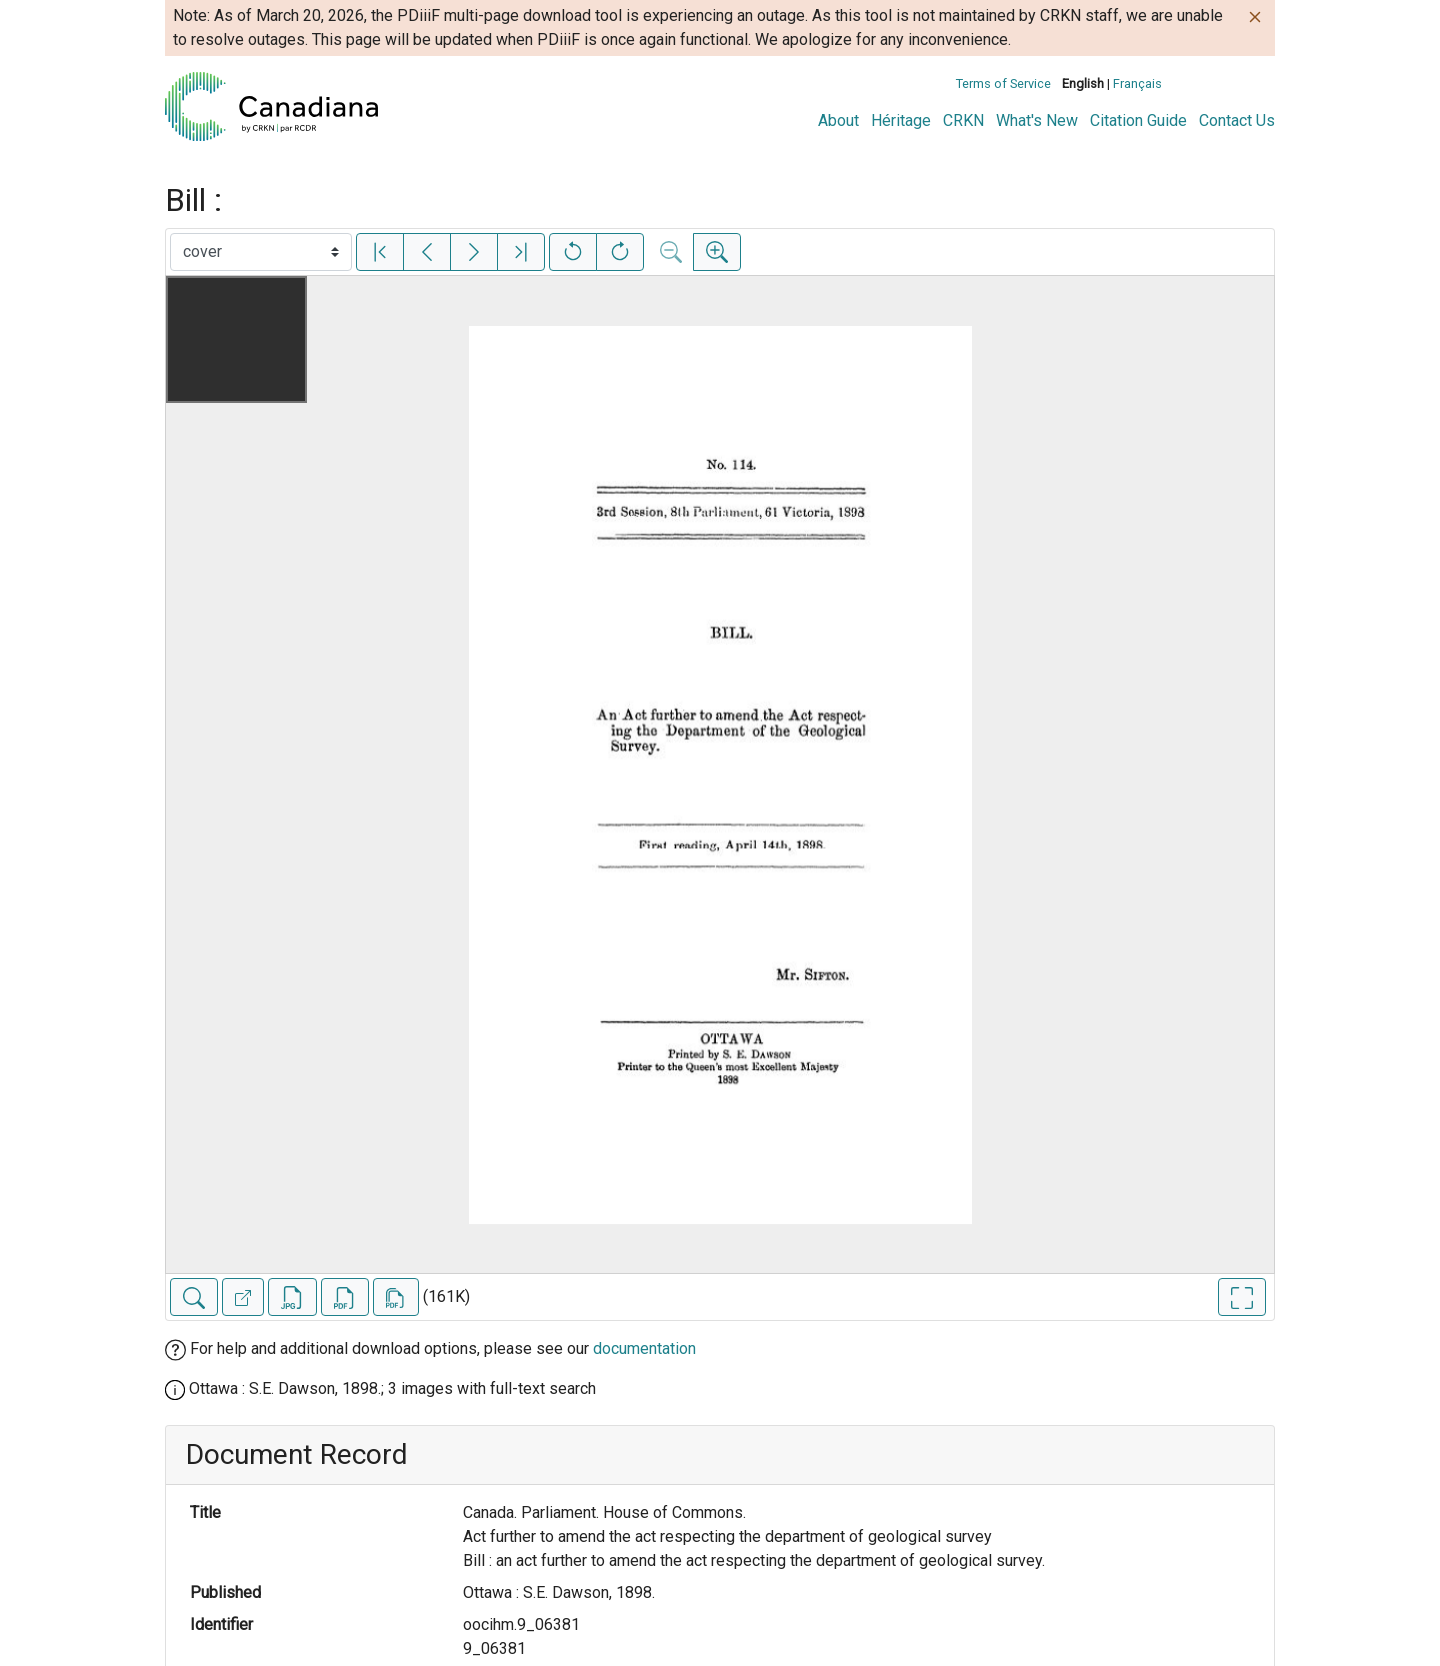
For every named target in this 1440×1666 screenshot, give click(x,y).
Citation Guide (1138, 120)
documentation (644, 1348)
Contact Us (1237, 120)
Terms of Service (1003, 83)
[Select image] (261, 252)
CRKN (963, 120)
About (838, 120)
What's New (1037, 120)
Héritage (901, 120)
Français (1137, 83)
